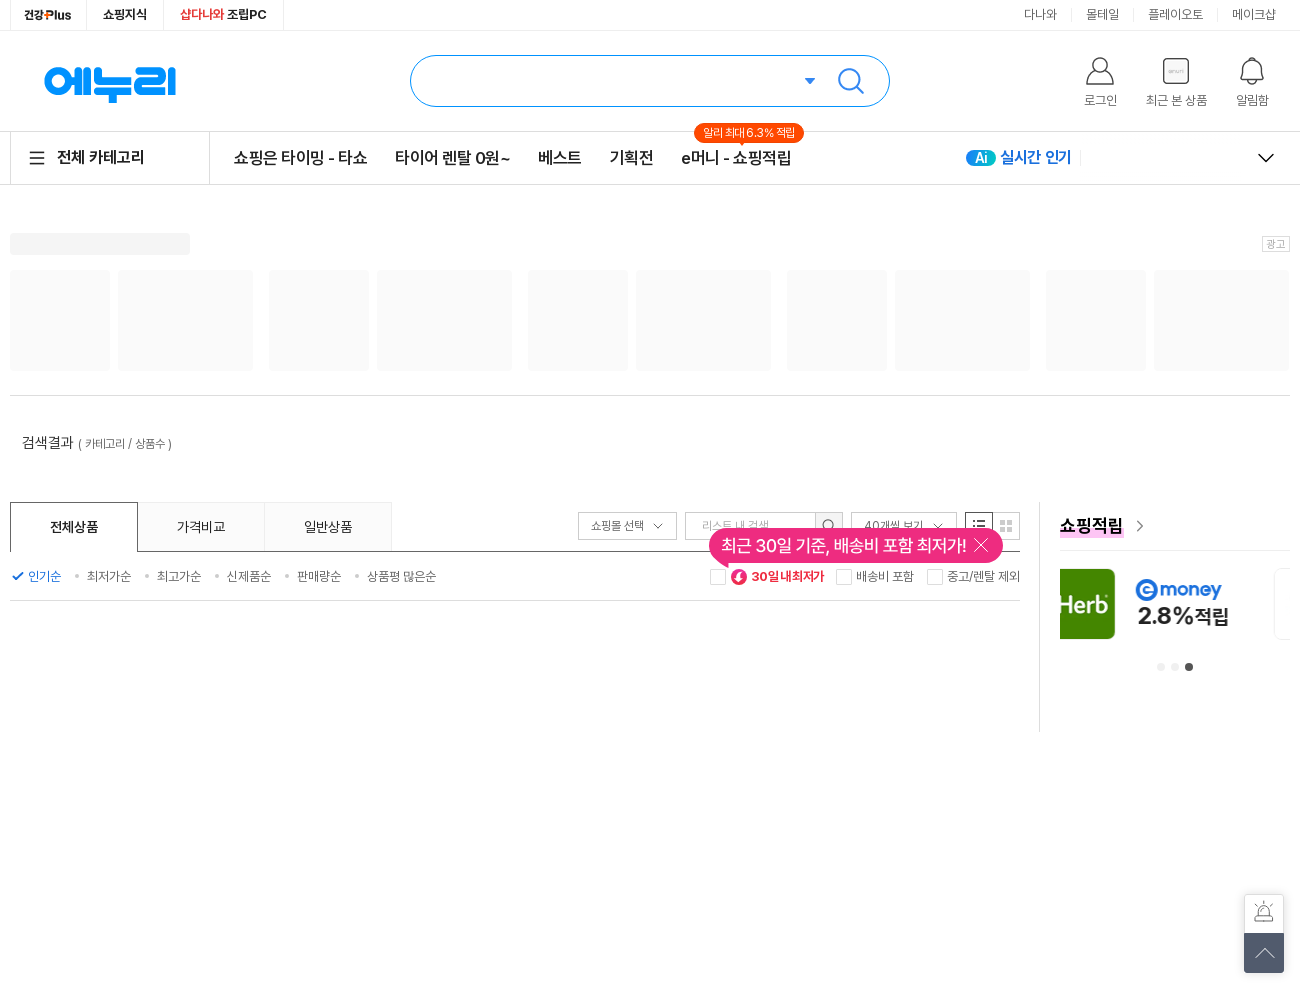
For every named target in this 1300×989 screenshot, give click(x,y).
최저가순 (109, 576)
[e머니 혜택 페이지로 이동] (1175, 526)
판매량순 (319, 576)
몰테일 (1102, 14)
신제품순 (249, 576)
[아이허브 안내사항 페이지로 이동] (1169, 603)
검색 (851, 81)
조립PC (223, 14)
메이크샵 (1254, 14)
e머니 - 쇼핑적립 (736, 157)
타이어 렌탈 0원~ (452, 158)
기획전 (632, 158)
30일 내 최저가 (777, 577)
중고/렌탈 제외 (983, 576)
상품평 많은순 (401, 576)
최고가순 (179, 576)
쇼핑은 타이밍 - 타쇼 (300, 158)
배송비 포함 (885, 576)
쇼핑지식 (125, 14)
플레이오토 (1175, 14)
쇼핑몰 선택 (627, 526)
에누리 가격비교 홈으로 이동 (110, 81)
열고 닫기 (1266, 158)
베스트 (560, 158)
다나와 (1040, 14)
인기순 (44, 576)
